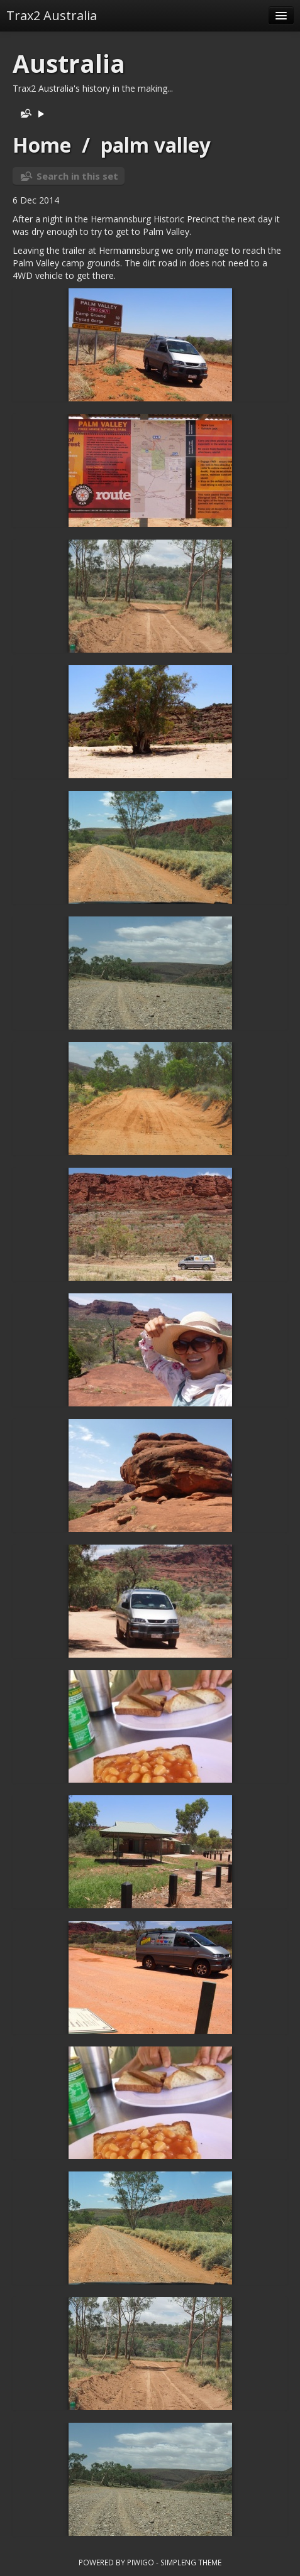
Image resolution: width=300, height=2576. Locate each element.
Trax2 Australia (51, 15)
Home (42, 144)
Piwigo (140, 2562)
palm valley (156, 144)
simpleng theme (190, 2562)
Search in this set (77, 176)
